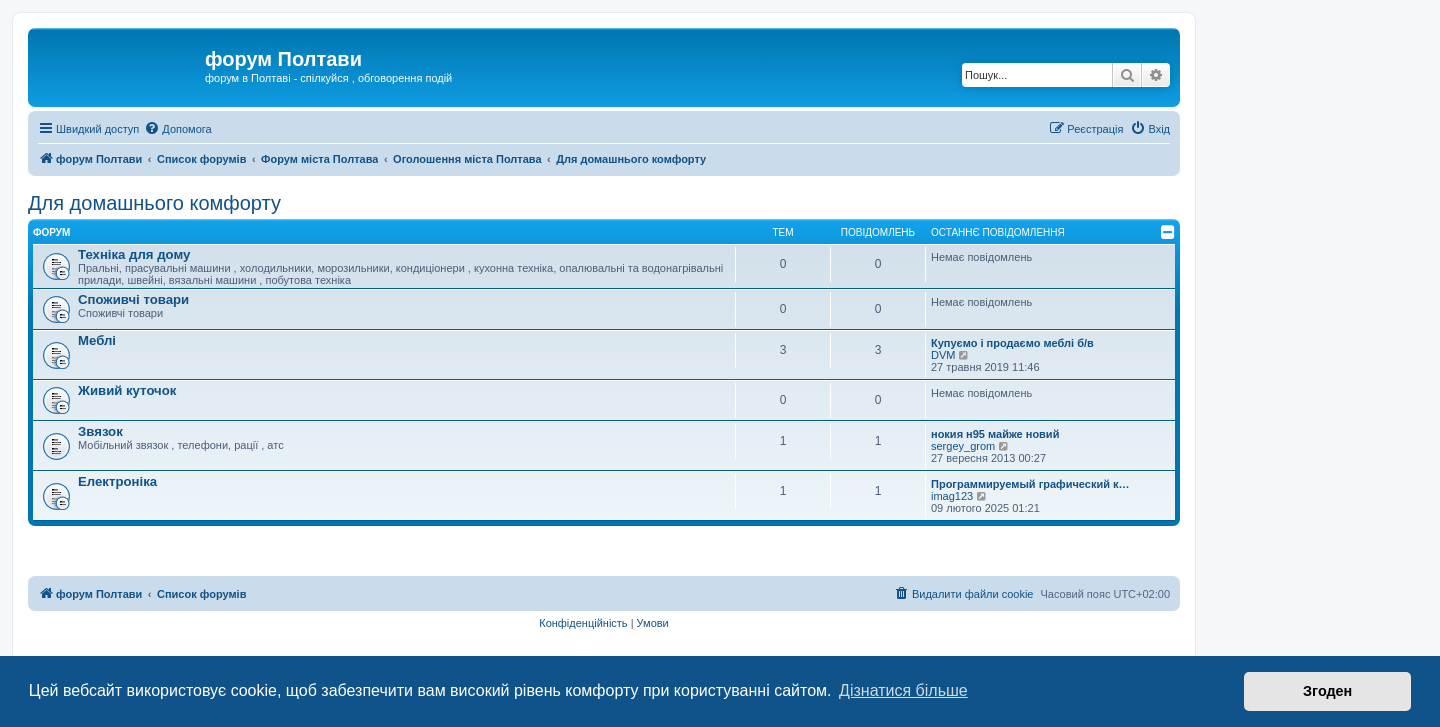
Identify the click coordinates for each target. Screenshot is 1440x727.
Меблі (97, 340)
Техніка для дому (134, 254)
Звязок (100, 431)
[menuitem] (177, 129)
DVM (943, 355)
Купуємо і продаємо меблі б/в (1012, 343)
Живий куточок (127, 390)
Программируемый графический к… (1030, 484)
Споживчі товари (133, 299)
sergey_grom (963, 446)
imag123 (952, 496)
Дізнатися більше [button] (903, 690)
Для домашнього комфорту (154, 203)
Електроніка (117, 481)
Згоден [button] (1327, 691)
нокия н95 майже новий (995, 434)
